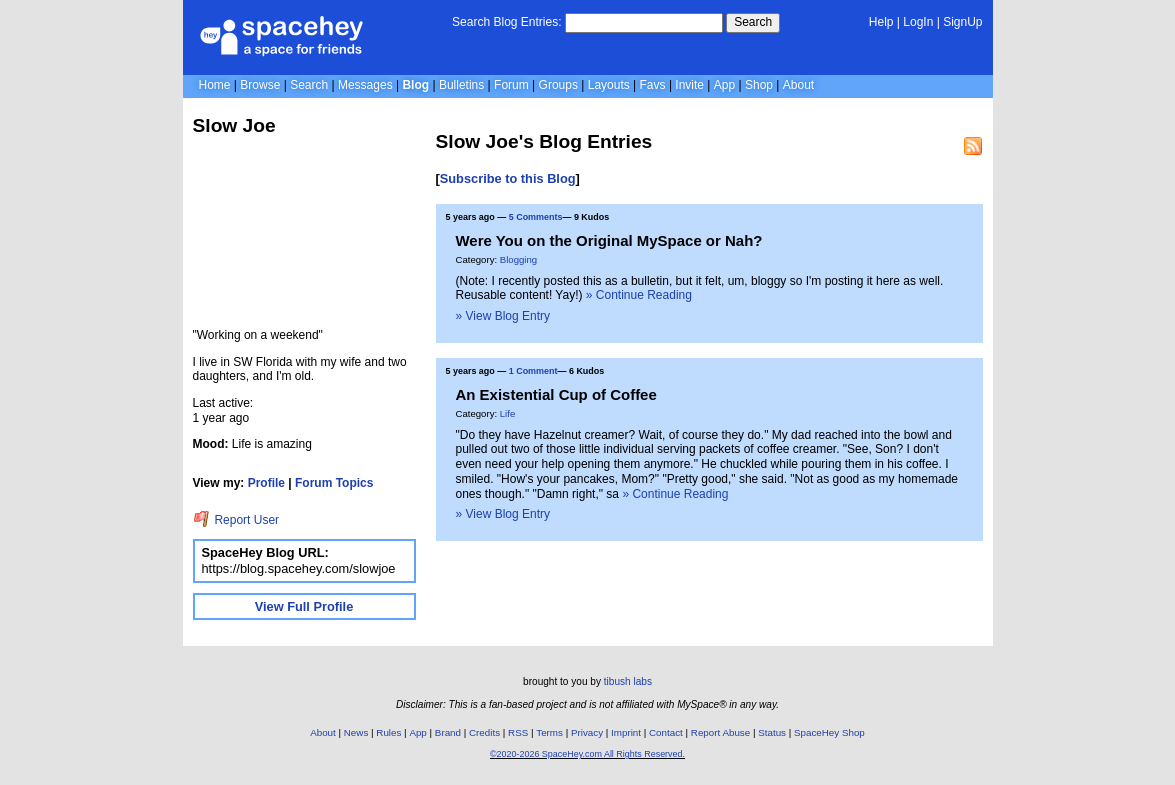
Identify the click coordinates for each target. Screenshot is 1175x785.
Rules (388, 732)
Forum (511, 85)
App (724, 85)
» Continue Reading (639, 295)
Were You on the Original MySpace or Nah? (609, 240)
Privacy (587, 732)
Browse (260, 85)
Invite (689, 85)
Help (881, 22)
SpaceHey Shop (829, 732)
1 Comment (533, 371)
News (356, 732)
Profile (266, 483)
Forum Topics (334, 483)
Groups (558, 85)
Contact (666, 732)
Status (772, 732)
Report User (236, 520)
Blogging (518, 259)
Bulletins (461, 85)
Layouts (609, 85)
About (798, 85)
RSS (518, 732)
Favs (653, 85)
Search (753, 22)
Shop (759, 85)
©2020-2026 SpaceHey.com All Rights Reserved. (587, 754)
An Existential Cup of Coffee (556, 394)
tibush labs (628, 681)
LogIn (918, 22)
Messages (365, 85)
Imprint (626, 732)
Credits (484, 732)
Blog (415, 85)
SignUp (962, 22)
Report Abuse (720, 732)
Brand (448, 732)
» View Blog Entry (503, 316)
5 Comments (536, 217)
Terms (549, 732)
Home (215, 85)
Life (507, 413)
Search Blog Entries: (506, 22)
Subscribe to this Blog (508, 178)
